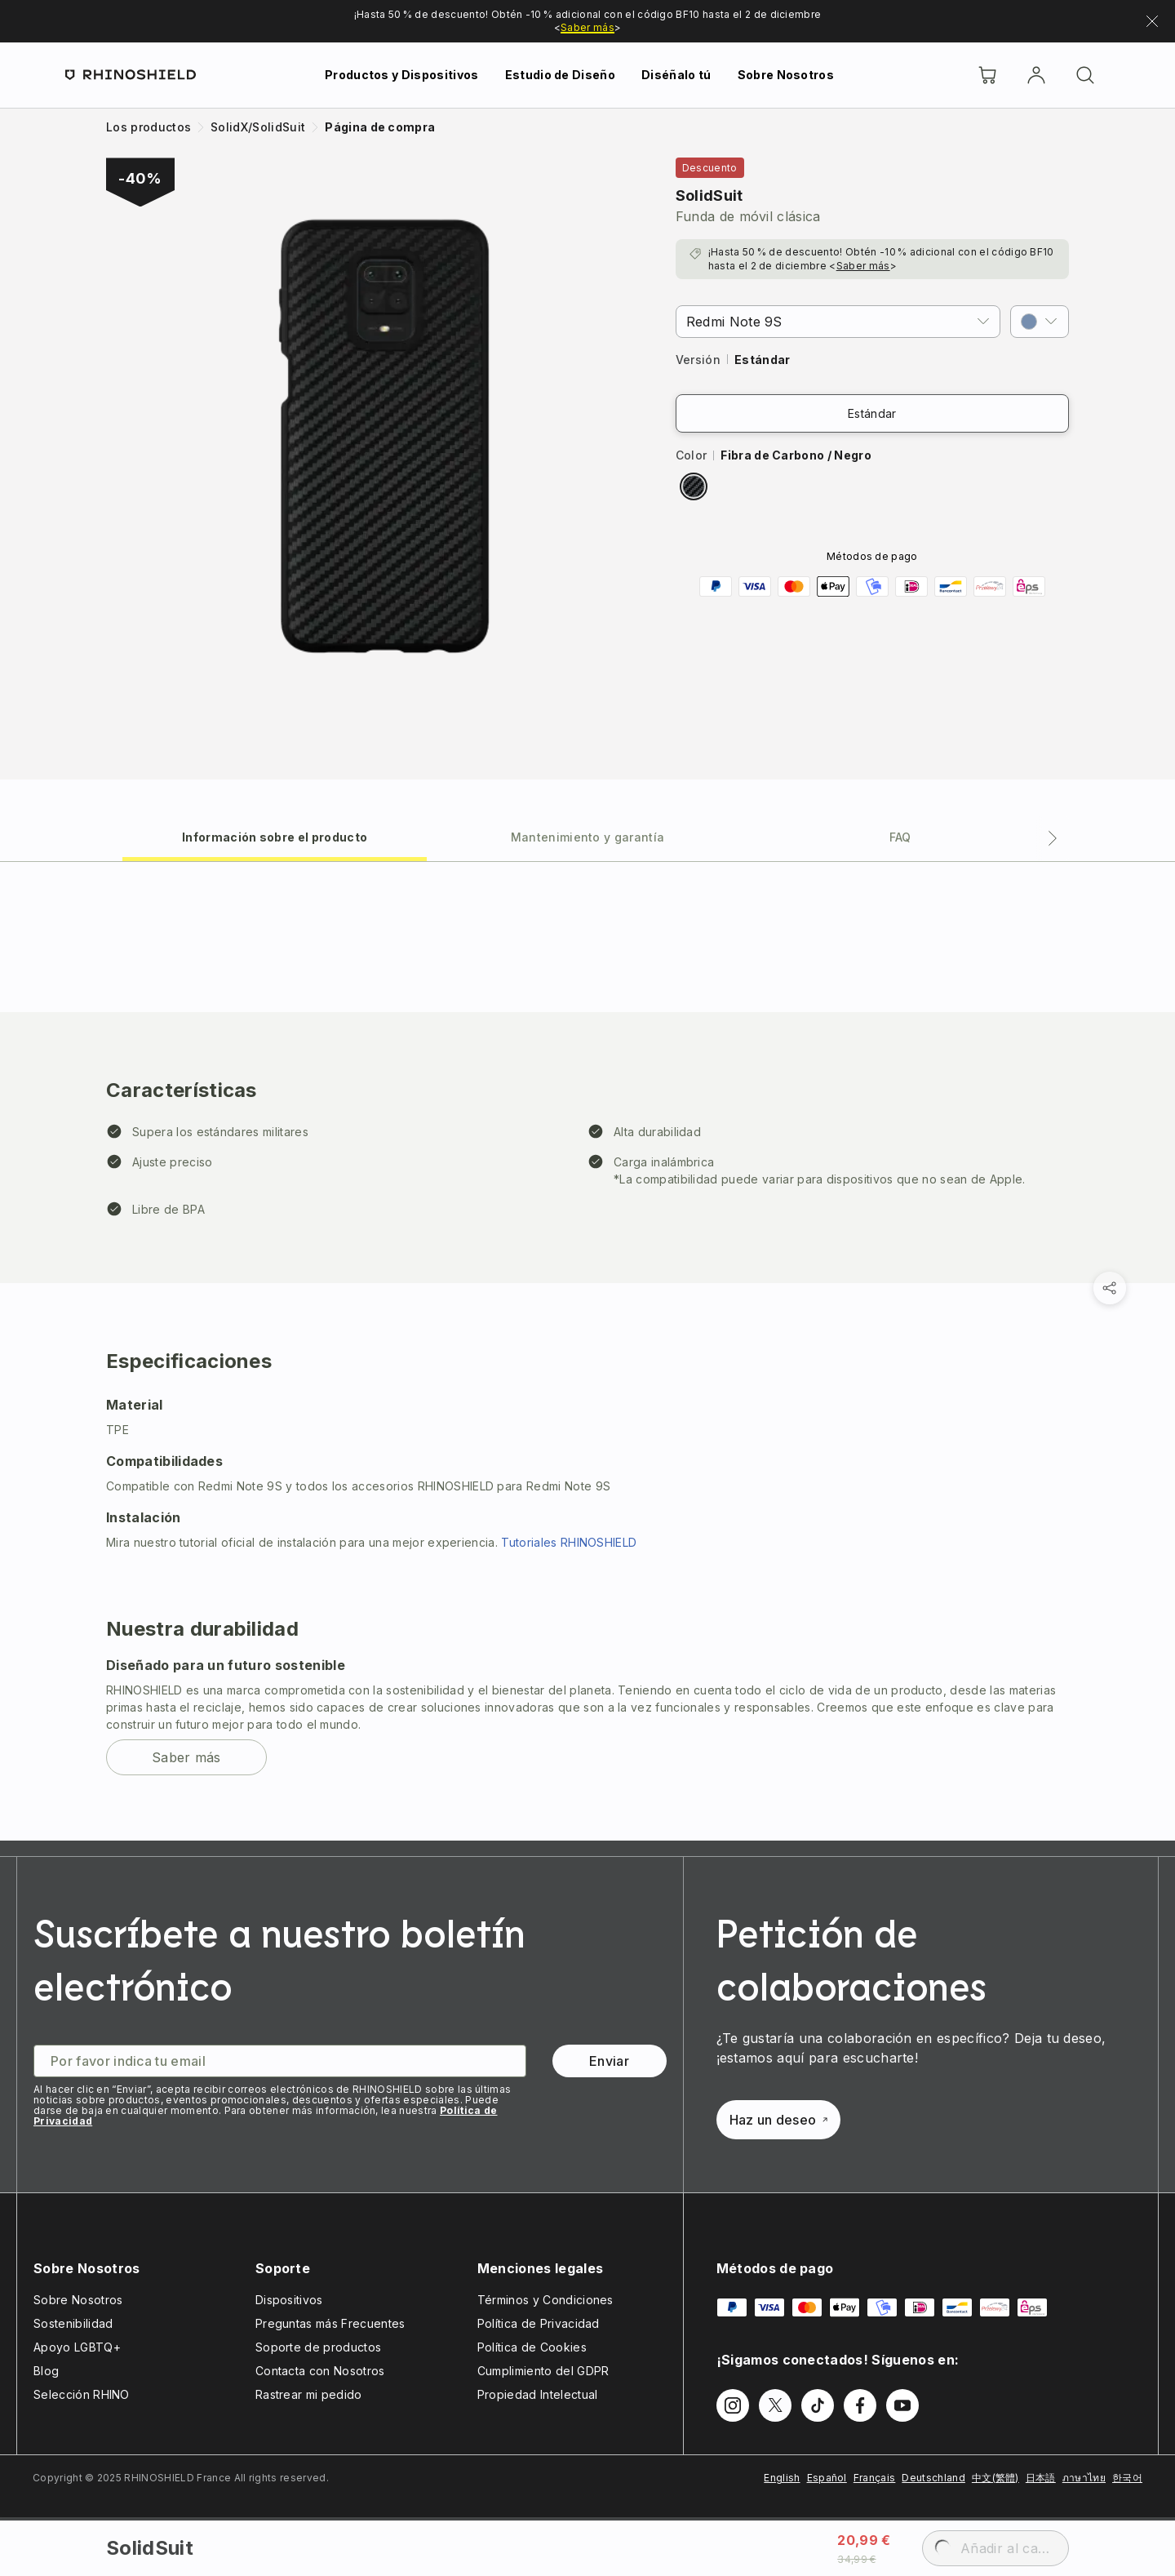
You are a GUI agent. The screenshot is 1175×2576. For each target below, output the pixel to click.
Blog (46, 2371)
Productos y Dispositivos (402, 75)
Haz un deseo (778, 2120)
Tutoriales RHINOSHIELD (568, 1542)
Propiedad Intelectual (537, 2394)
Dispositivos (289, 2300)
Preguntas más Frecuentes (330, 2323)
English (782, 2478)
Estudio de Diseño (560, 75)
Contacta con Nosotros (320, 2371)
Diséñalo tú (676, 75)
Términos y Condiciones (545, 2300)
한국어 (1127, 2478)
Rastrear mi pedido (308, 2394)
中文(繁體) (995, 2478)
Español (827, 2478)
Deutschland (933, 2478)
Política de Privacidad (538, 2323)
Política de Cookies (532, 2347)
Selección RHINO (81, 2394)
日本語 (1041, 2478)
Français (875, 2478)
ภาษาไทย (1084, 2478)
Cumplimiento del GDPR (543, 2371)
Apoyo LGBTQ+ (77, 2347)
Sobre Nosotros (786, 75)
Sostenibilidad (73, 2323)
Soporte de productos (318, 2347)
